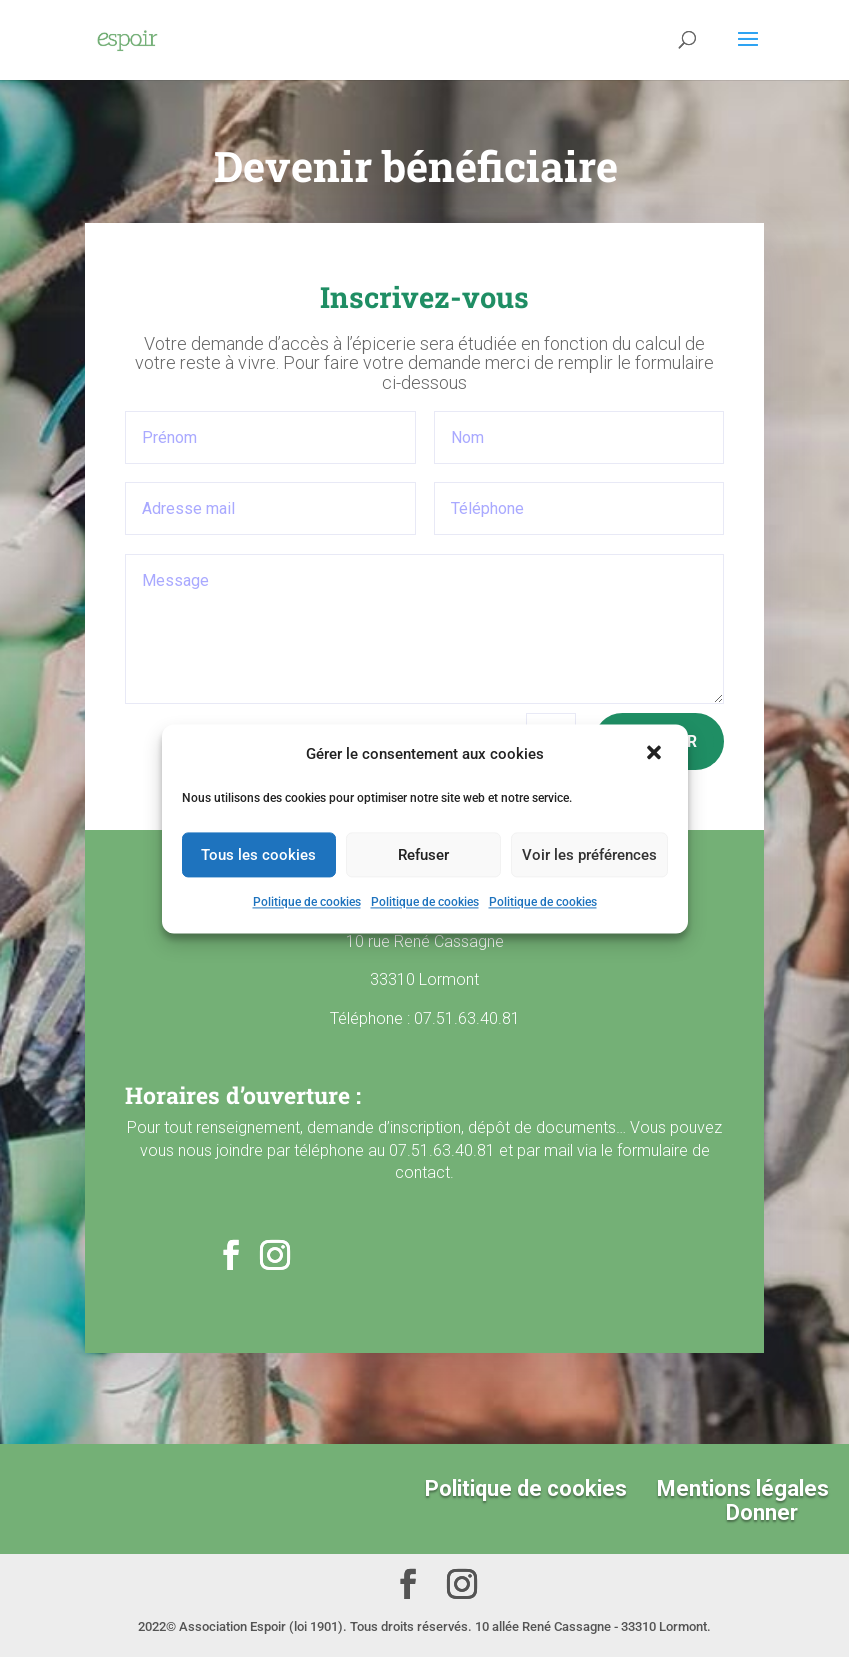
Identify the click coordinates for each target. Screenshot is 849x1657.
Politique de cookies (307, 903)
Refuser (423, 855)
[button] (656, 754)
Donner (762, 1512)
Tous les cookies (258, 855)
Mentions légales (743, 1488)
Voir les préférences (589, 855)
